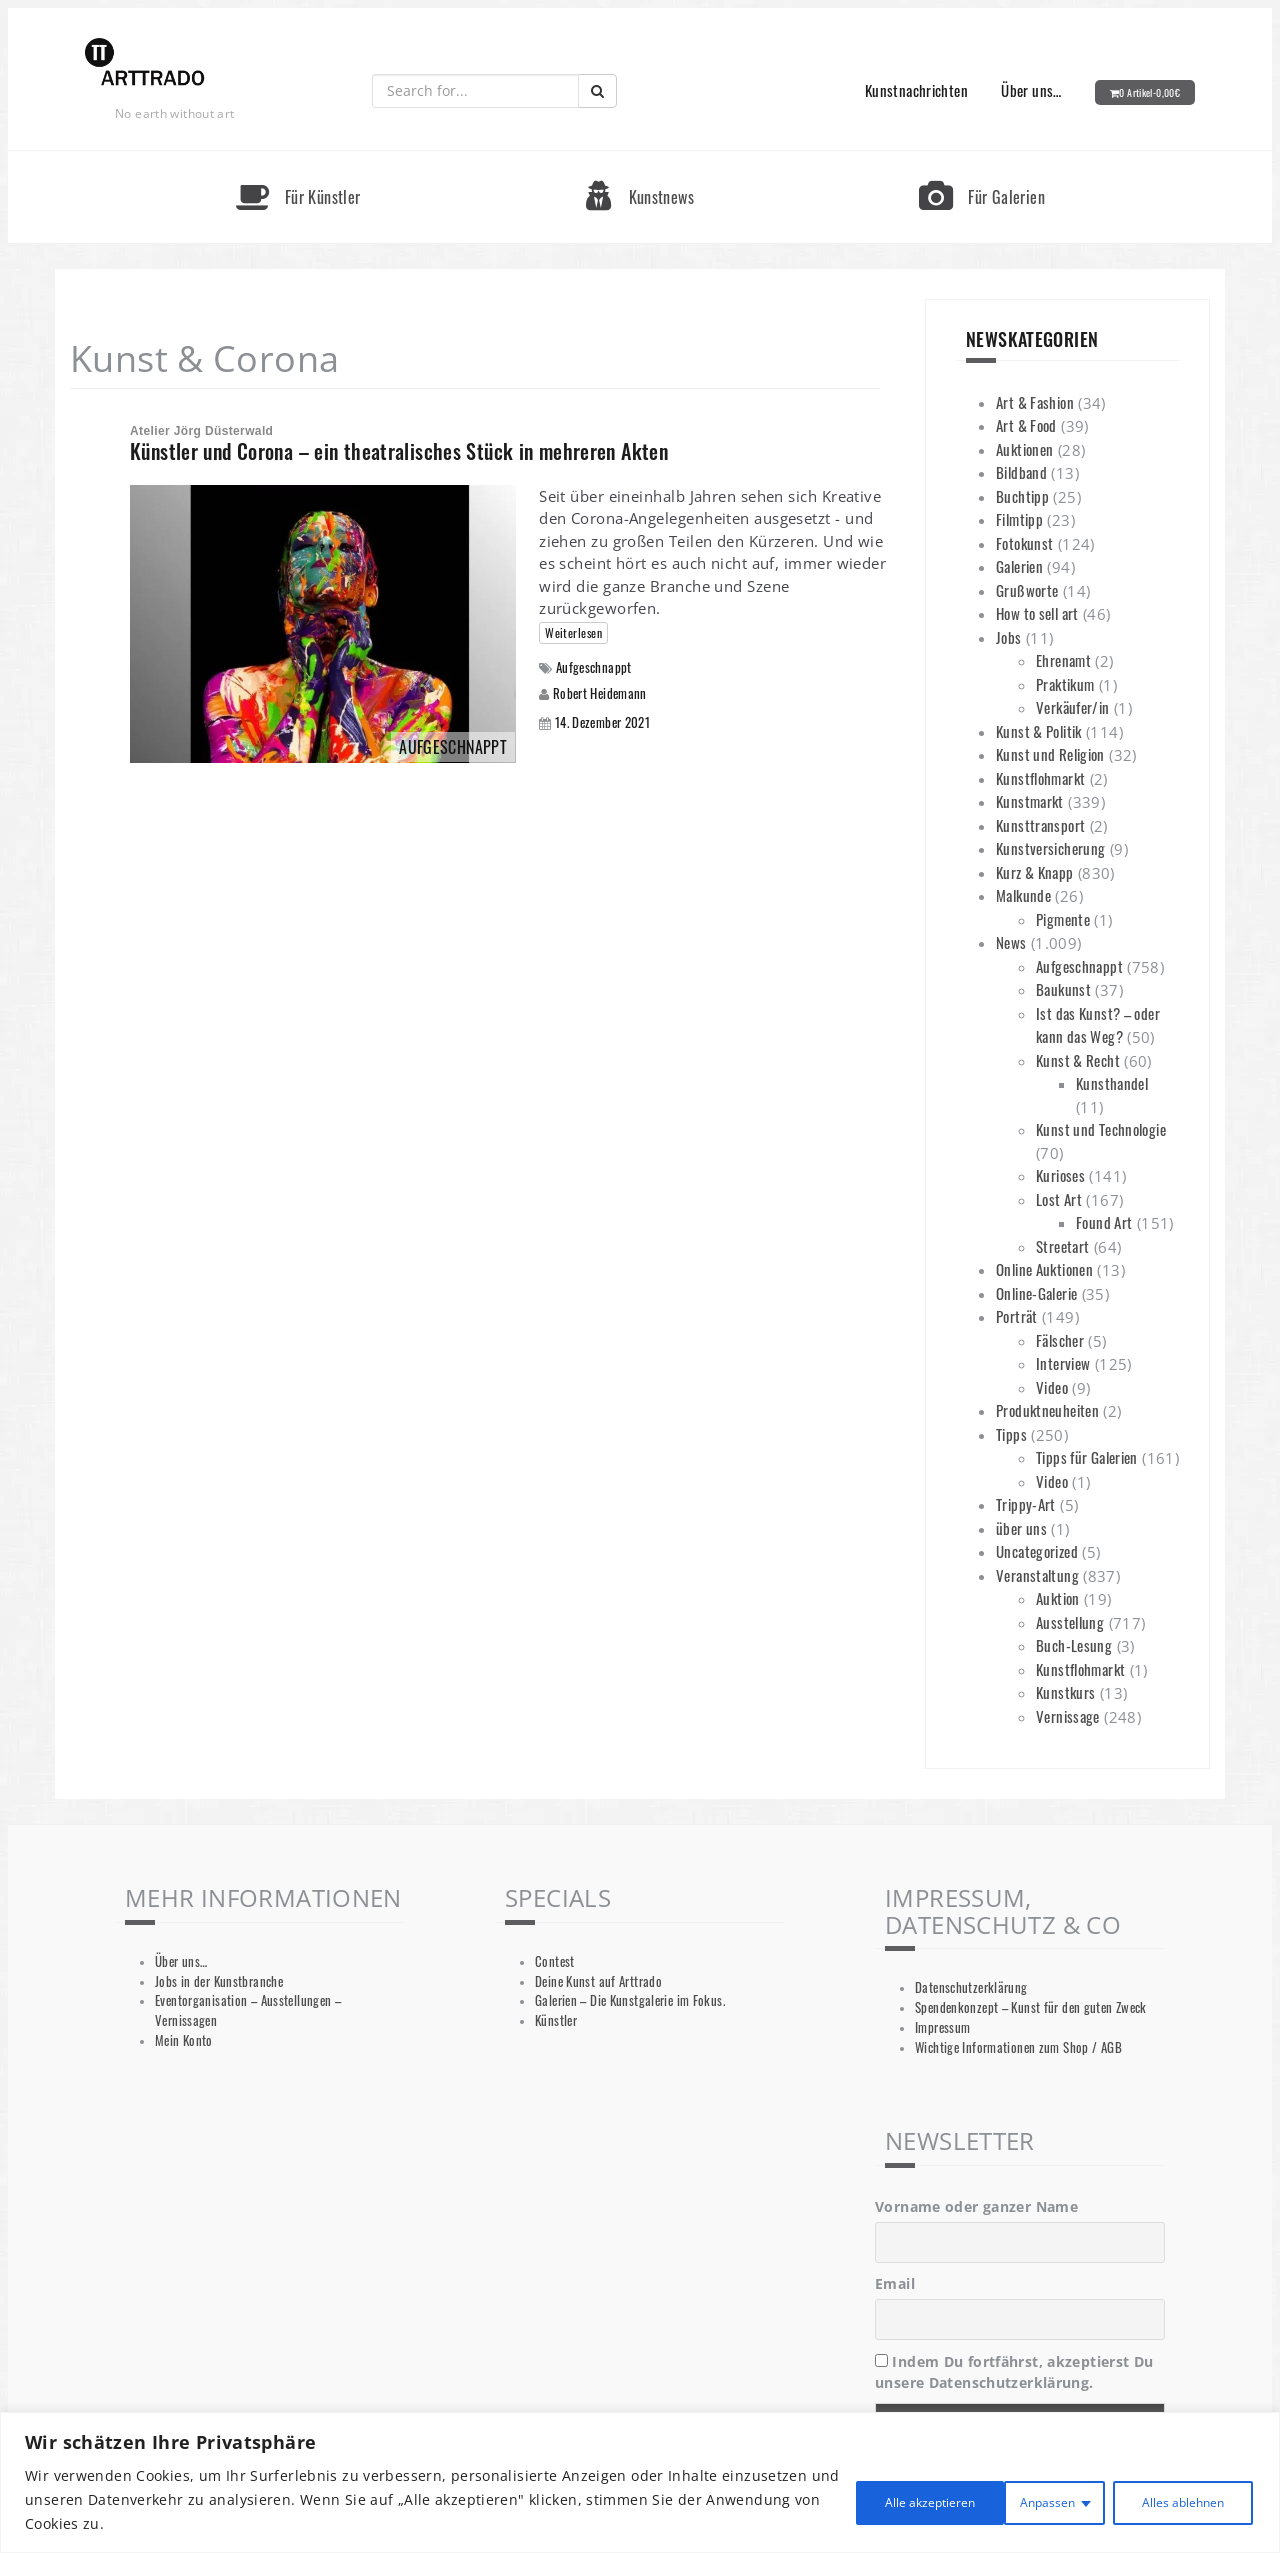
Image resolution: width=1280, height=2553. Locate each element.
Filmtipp (1019, 519)
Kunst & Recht (1078, 1060)
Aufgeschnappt (594, 667)
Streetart (1062, 1246)
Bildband (1021, 472)
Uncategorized (1037, 1551)
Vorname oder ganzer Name (976, 2206)
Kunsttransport (1040, 825)
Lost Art (1059, 1199)
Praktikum (1065, 684)
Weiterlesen (573, 632)
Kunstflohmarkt (1040, 778)
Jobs (1009, 637)
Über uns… (1031, 90)
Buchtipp (1022, 496)
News (1011, 942)
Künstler (556, 2020)
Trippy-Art (1026, 1504)
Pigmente (1063, 919)
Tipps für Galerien (1087, 1457)
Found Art (1104, 1222)
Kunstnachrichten (916, 90)
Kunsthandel (1112, 1083)
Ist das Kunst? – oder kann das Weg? (1098, 1025)
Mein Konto (184, 2040)
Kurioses (1060, 1175)
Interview (1063, 1363)
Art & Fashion (1035, 402)
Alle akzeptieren (1172, 2499)
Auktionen (1024, 449)
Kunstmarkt (1030, 801)
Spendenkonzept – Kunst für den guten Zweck (1031, 2007)
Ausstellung (1070, 1622)
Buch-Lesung (1074, 1645)
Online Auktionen (1044, 1269)
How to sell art (1037, 613)
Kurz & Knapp (1035, 872)
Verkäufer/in (1073, 707)
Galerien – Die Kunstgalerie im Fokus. (630, 2000)
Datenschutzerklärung (971, 1987)
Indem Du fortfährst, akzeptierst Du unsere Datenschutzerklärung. (1014, 2372)
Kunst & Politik (1039, 731)
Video (1052, 1387)
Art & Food (1026, 425)
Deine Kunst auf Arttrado (598, 1981)
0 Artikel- (1149, 92)
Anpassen (852, 2499)
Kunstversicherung (1050, 848)
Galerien (1019, 566)
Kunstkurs (1065, 1692)
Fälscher (1060, 1340)
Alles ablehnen (1002, 2499)
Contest (555, 1961)
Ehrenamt (1063, 660)
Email (895, 2283)
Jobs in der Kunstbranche (219, 1981)
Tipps (1011, 1434)
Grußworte (1027, 590)
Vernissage (1068, 1716)
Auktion (1058, 1598)
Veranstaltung (1037, 1575)
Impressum (942, 2027)
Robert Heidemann (600, 693)
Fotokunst (1024, 543)
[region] (640, 2482)
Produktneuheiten (1047, 1410)
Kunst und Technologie (1101, 1129)
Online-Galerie (1036, 1293)
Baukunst (1063, 989)
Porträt (1017, 1316)
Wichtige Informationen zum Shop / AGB (1018, 2047)
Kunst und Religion (1050, 754)
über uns (1021, 1528)
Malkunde (1023, 895)
